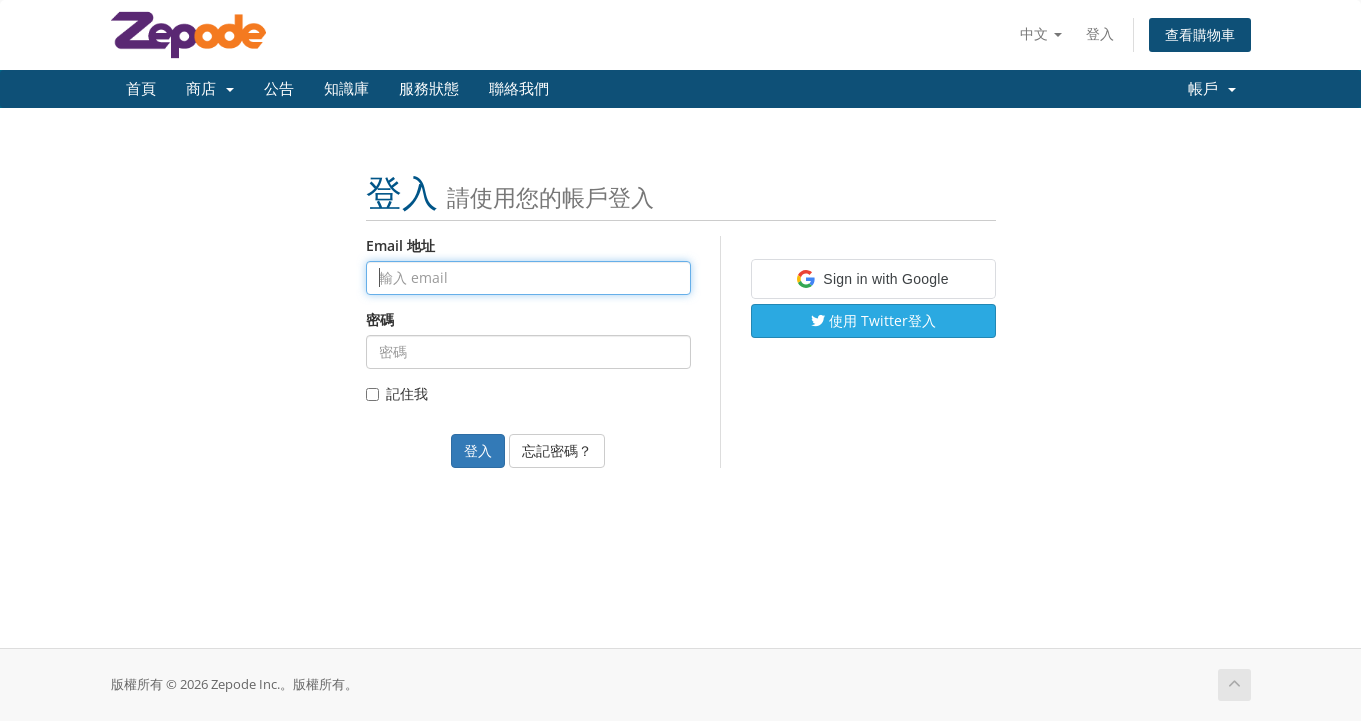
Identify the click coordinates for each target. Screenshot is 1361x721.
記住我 (397, 393)
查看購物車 (1200, 34)
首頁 (141, 89)
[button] (873, 279)
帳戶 (1212, 89)
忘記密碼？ (557, 450)
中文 (1041, 33)
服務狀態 (429, 89)
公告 (279, 89)
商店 (210, 89)
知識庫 (346, 89)
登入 (1100, 33)
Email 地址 (400, 245)
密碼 (380, 319)
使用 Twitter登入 (873, 320)
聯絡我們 (519, 89)
